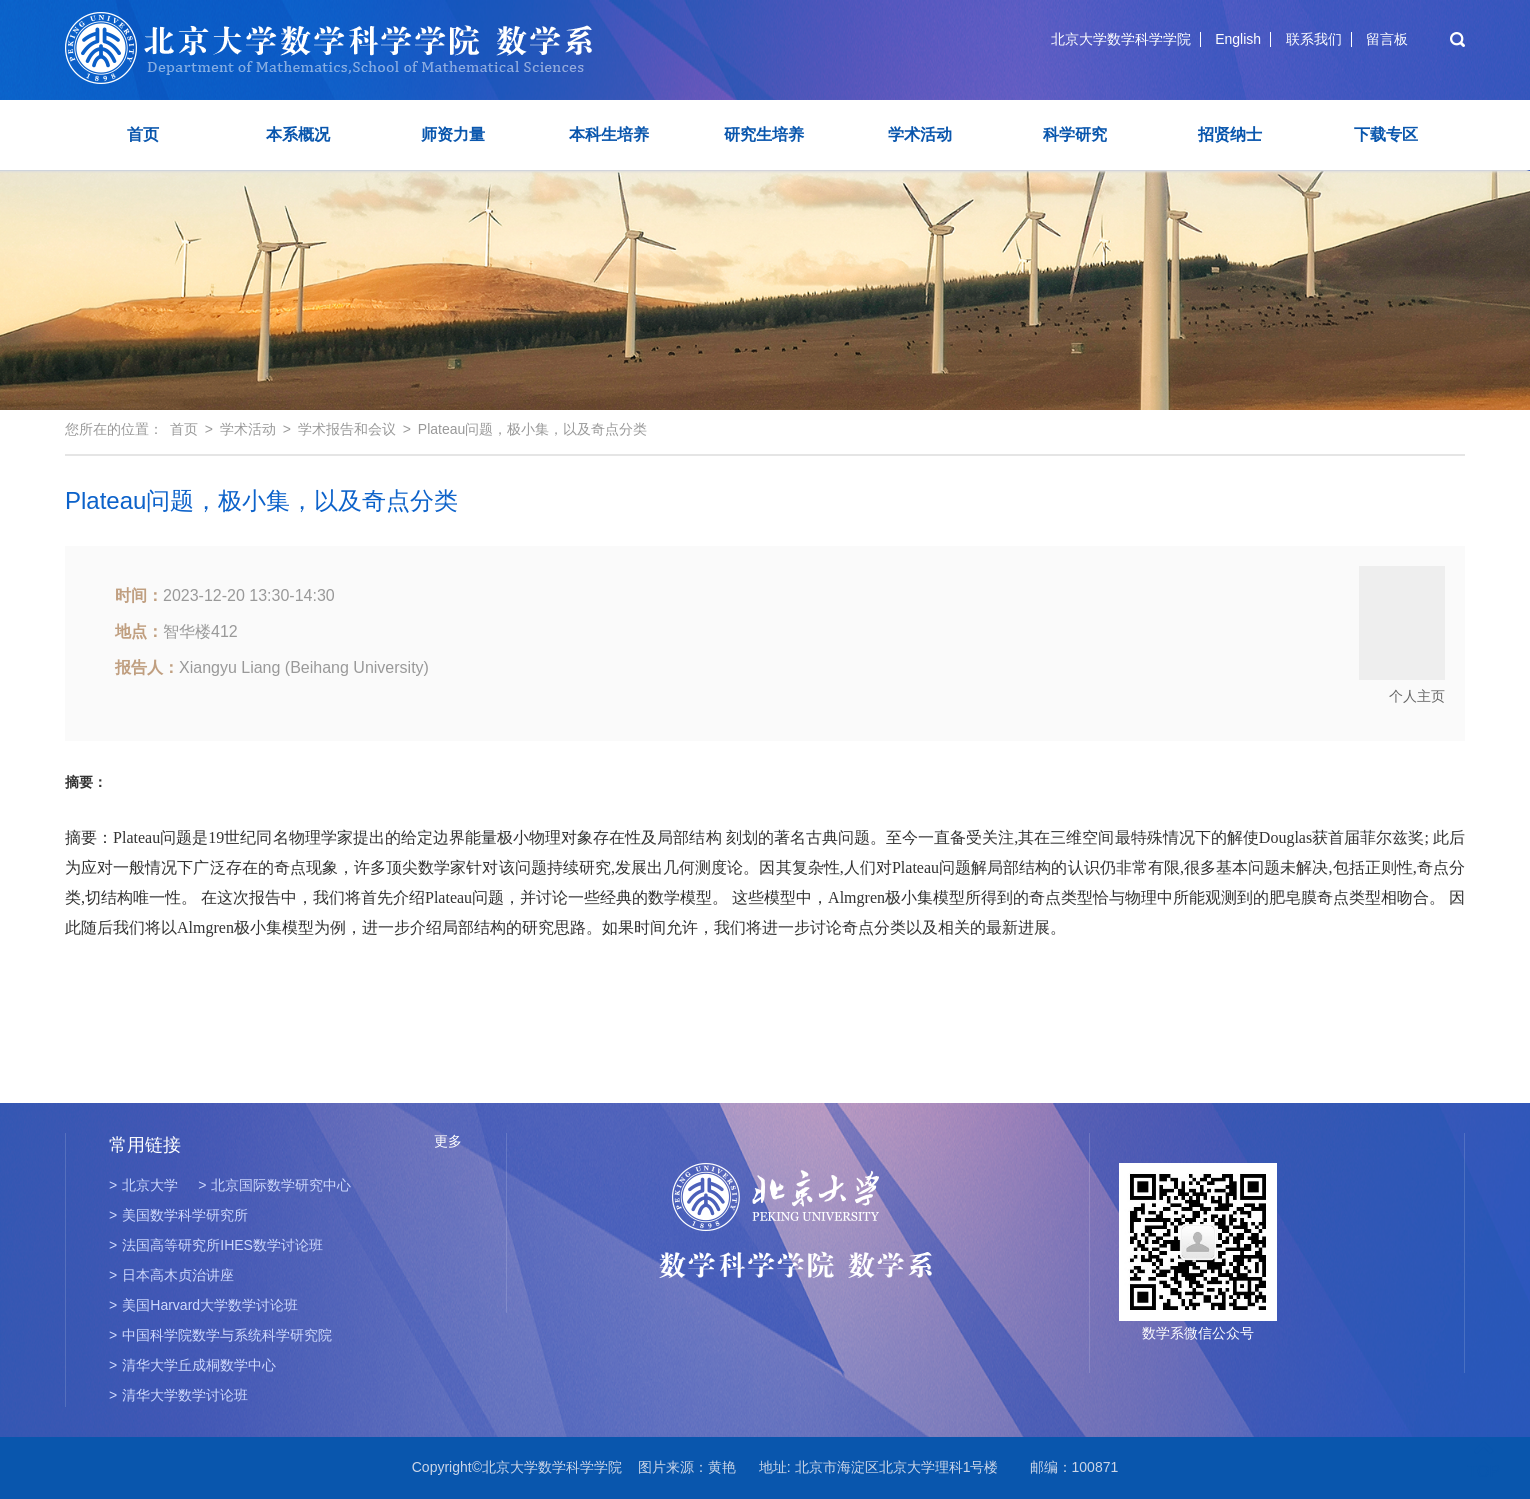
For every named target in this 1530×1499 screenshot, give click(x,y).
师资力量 (453, 134)
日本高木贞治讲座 (171, 1275)
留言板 (1387, 39)
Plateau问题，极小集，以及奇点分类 (532, 429)
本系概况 (298, 134)
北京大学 (143, 1185)
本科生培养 (609, 134)
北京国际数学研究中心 (274, 1185)
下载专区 (1386, 134)
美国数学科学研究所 (178, 1215)
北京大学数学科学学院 (1121, 39)
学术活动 (920, 134)
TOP (1483, 1459)
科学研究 (1075, 134)
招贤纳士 (1230, 134)
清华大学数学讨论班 (178, 1395)
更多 (448, 1141)
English (1238, 39)
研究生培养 (764, 134)
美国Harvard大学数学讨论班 (203, 1305)
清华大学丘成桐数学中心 (192, 1365)
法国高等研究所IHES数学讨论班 (216, 1245)
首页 (143, 134)
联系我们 (1314, 39)
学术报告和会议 (347, 429)
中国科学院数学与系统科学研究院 (220, 1335)
